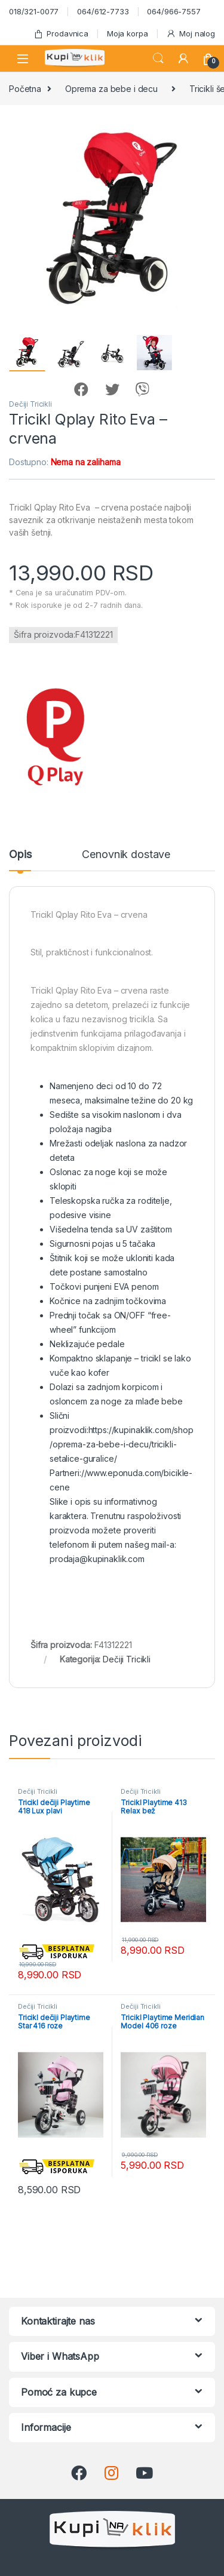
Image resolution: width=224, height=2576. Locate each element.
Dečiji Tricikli (30, 403)
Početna (25, 89)
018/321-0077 (34, 11)
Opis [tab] (20, 854)
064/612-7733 (102, 11)
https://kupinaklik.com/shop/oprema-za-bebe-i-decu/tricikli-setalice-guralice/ (122, 1444)
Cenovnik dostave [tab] (126, 854)
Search (158, 58)
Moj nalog (190, 34)
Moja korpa (127, 33)
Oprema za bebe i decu (111, 89)
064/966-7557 (173, 11)
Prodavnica (60, 34)
